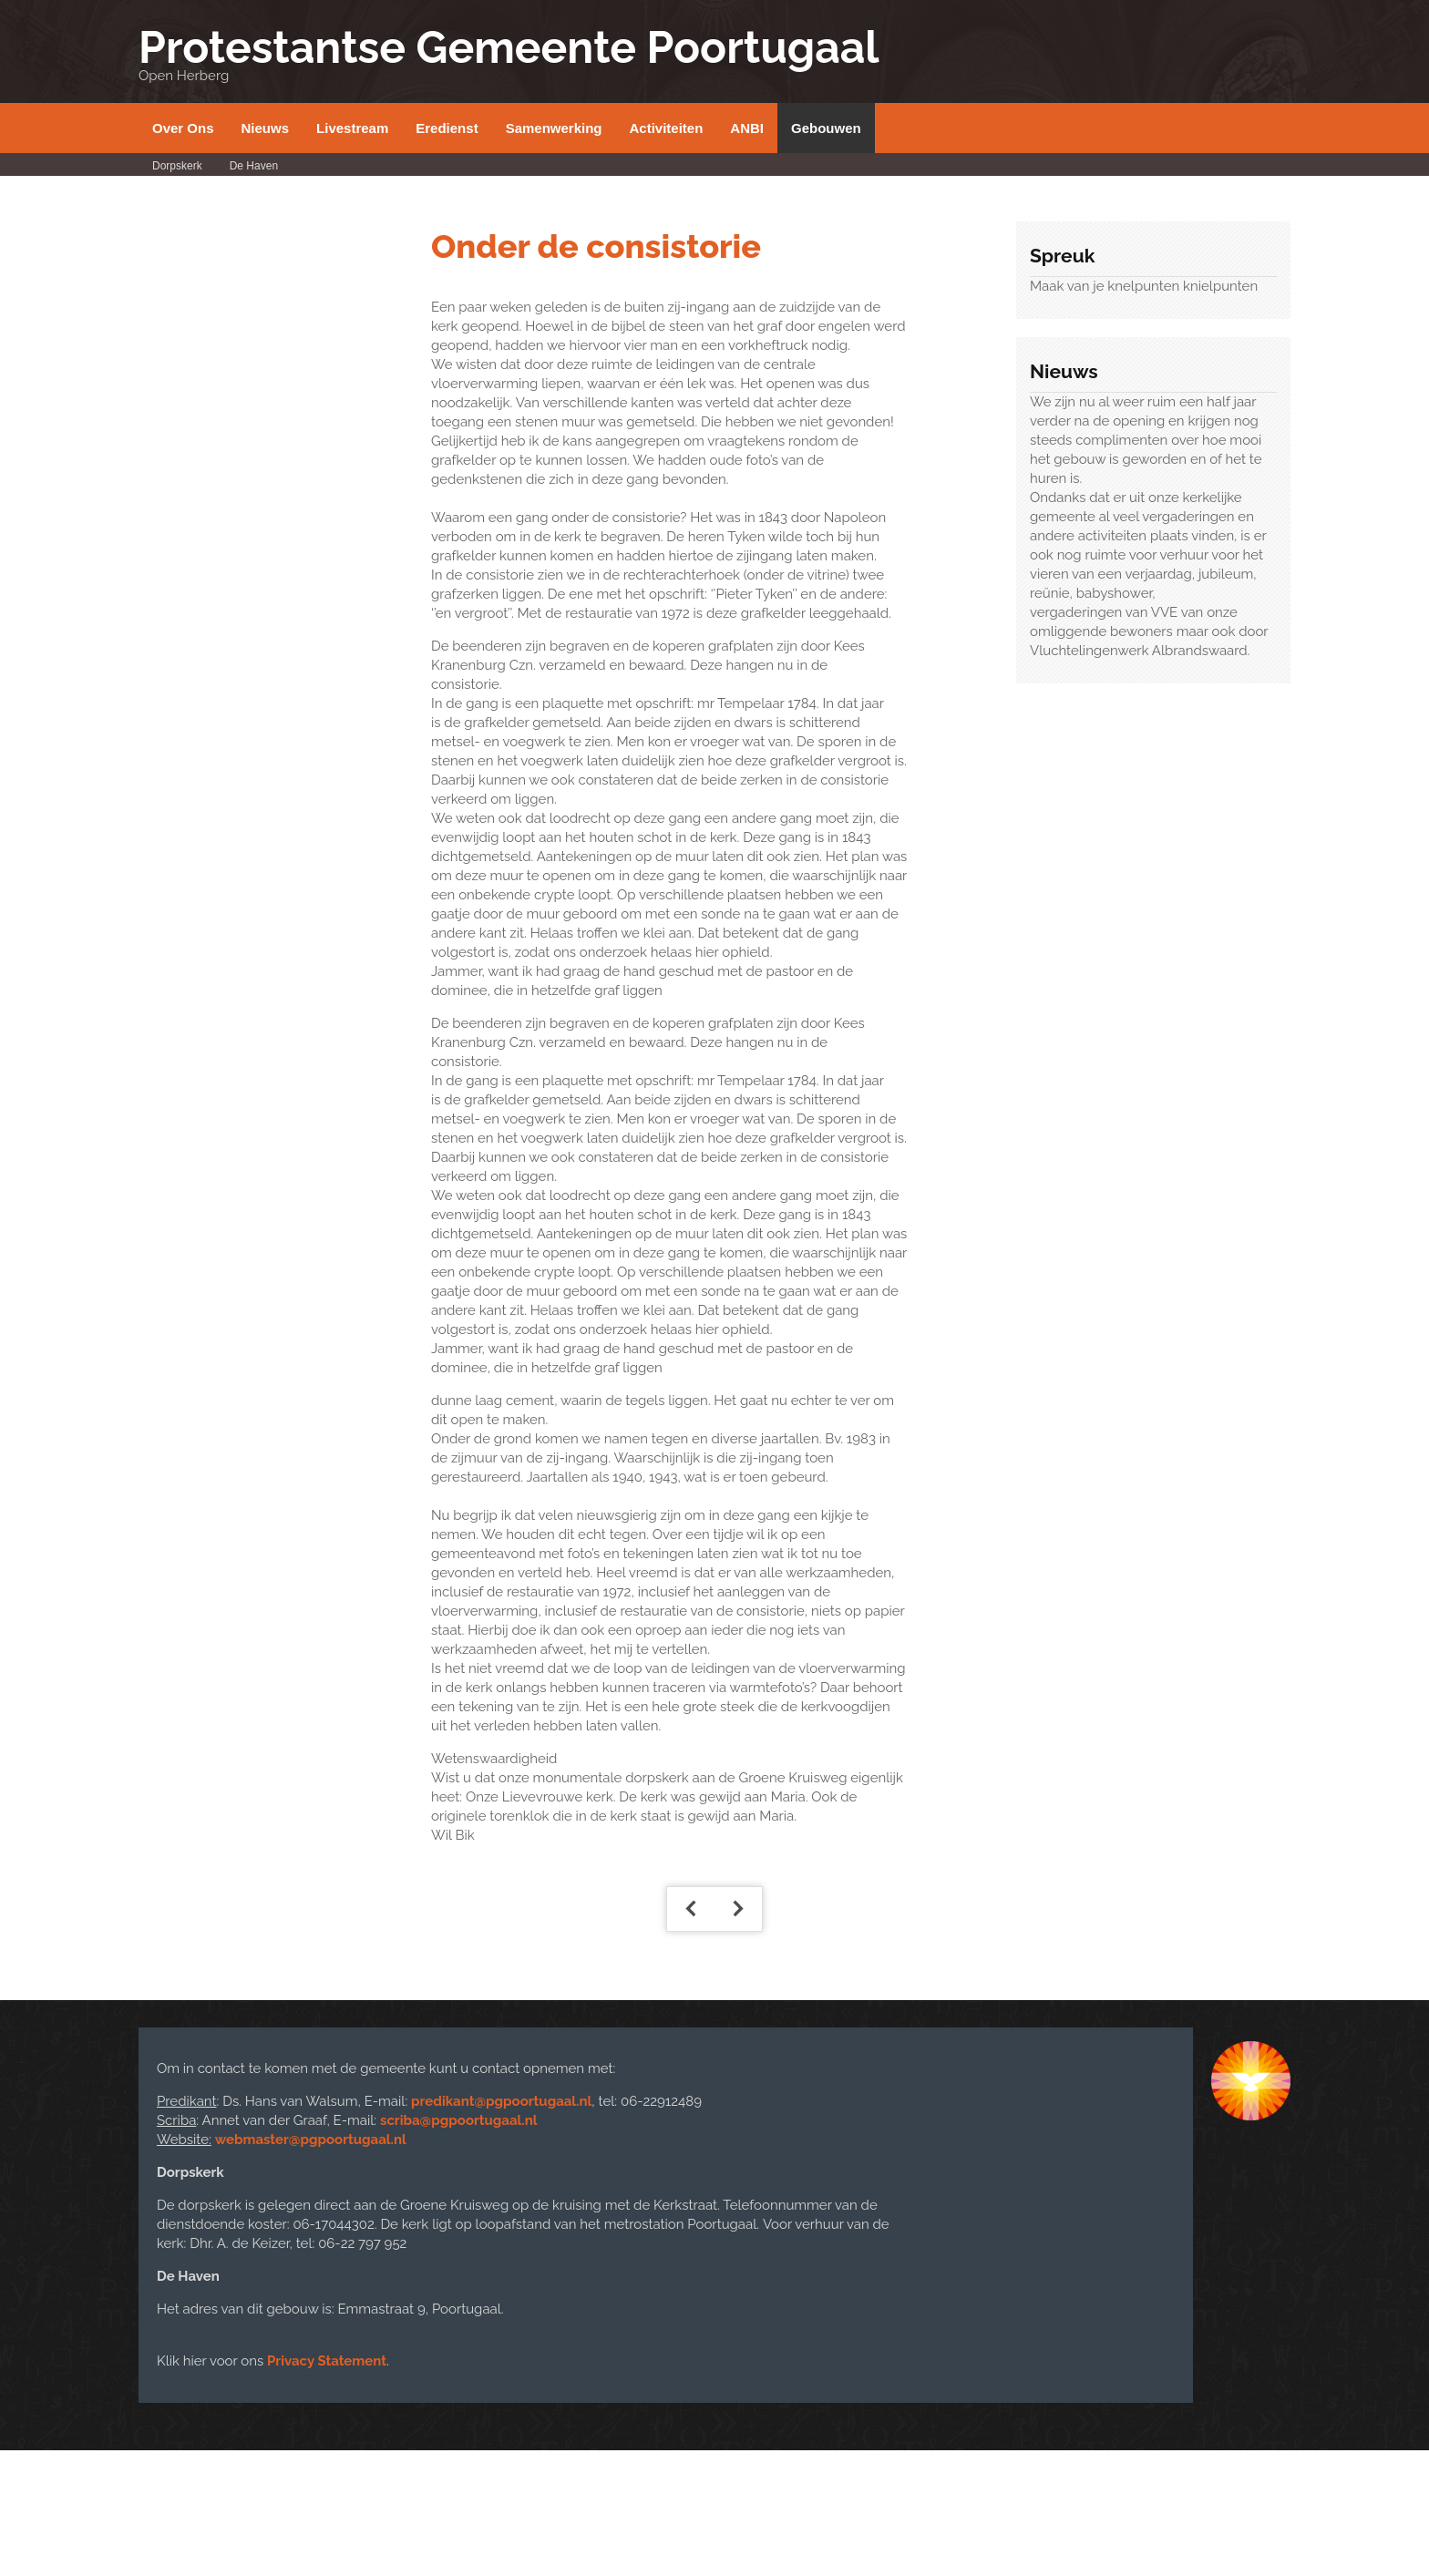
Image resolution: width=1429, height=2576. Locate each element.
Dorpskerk (177, 165)
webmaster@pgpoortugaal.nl (310, 2139)
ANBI (747, 128)
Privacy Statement (326, 2361)
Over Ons (183, 128)
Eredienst (447, 128)
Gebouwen (826, 128)
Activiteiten (667, 128)
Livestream (352, 128)
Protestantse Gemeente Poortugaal (509, 47)
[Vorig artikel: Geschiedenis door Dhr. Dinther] (691, 1909)
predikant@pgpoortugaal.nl (501, 2101)
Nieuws (266, 128)
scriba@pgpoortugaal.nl (459, 2120)
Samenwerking (554, 128)
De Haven (254, 165)
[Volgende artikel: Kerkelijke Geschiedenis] (738, 1909)
